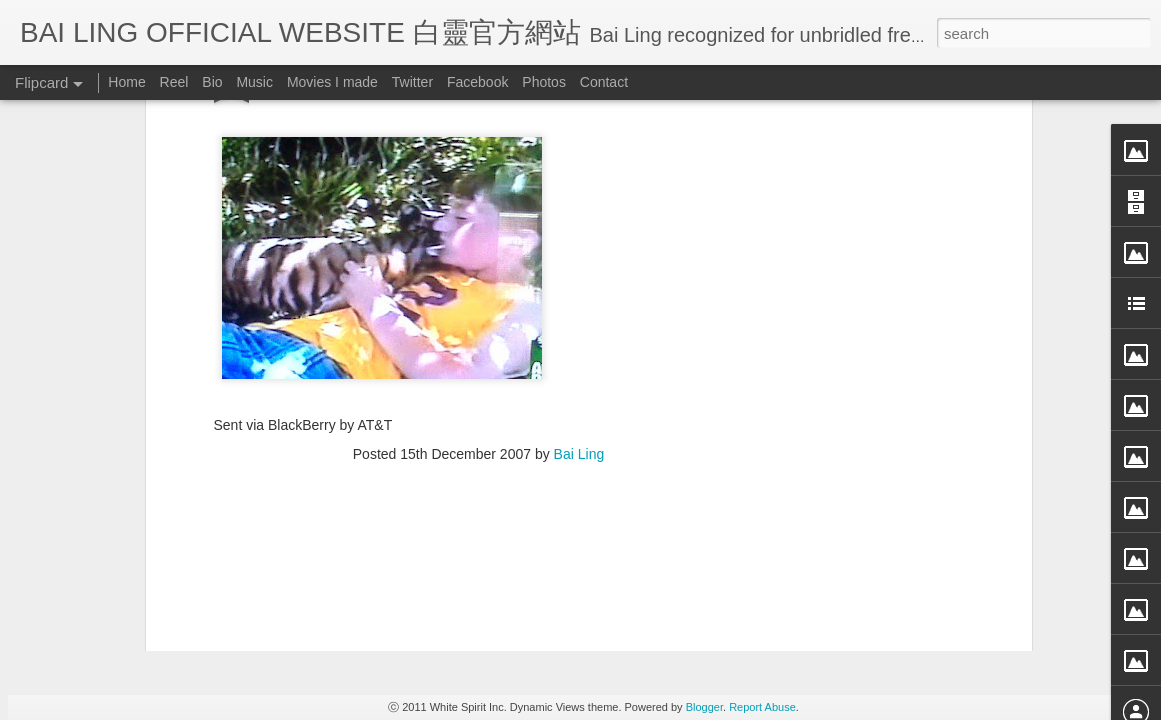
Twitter (412, 82)
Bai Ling (579, 149)
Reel (174, 82)
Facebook (477, 82)
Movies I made (332, 82)
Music (254, 82)
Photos (544, 82)
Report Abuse (762, 707)
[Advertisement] (479, 278)
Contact (604, 82)
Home (126, 82)
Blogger (704, 707)
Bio (212, 82)
